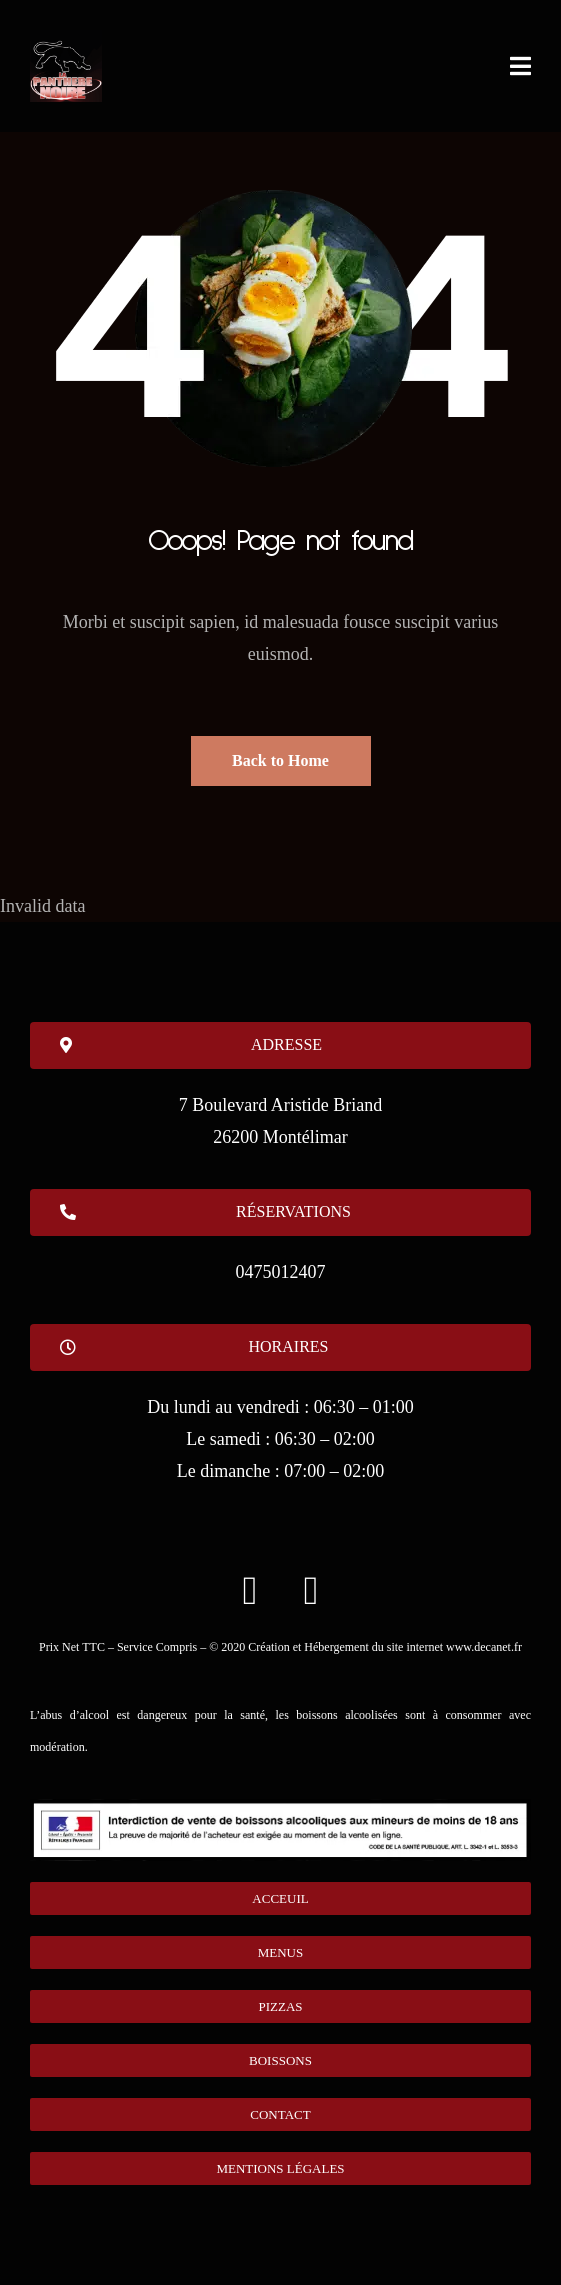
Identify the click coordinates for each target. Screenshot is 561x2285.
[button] (280, 1347)
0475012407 (281, 1272)
